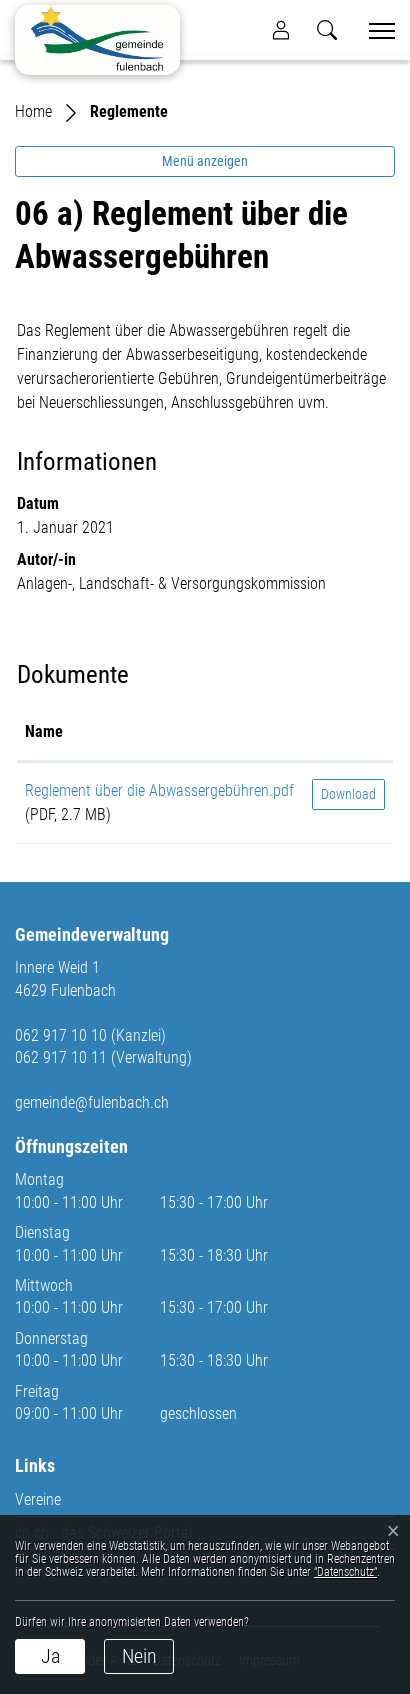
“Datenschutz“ (345, 1572)
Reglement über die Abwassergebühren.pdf (159, 790)
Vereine (38, 1499)
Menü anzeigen (205, 161)
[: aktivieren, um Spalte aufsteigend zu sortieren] (348, 733)
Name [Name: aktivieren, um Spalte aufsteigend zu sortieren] (44, 731)
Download (348, 794)
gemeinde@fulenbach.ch (92, 1102)
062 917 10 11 (61, 1057)
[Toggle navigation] (375, 31)
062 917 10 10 (61, 1035)
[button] (327, 29)
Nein (139, 1656)
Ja (50, 1656)
